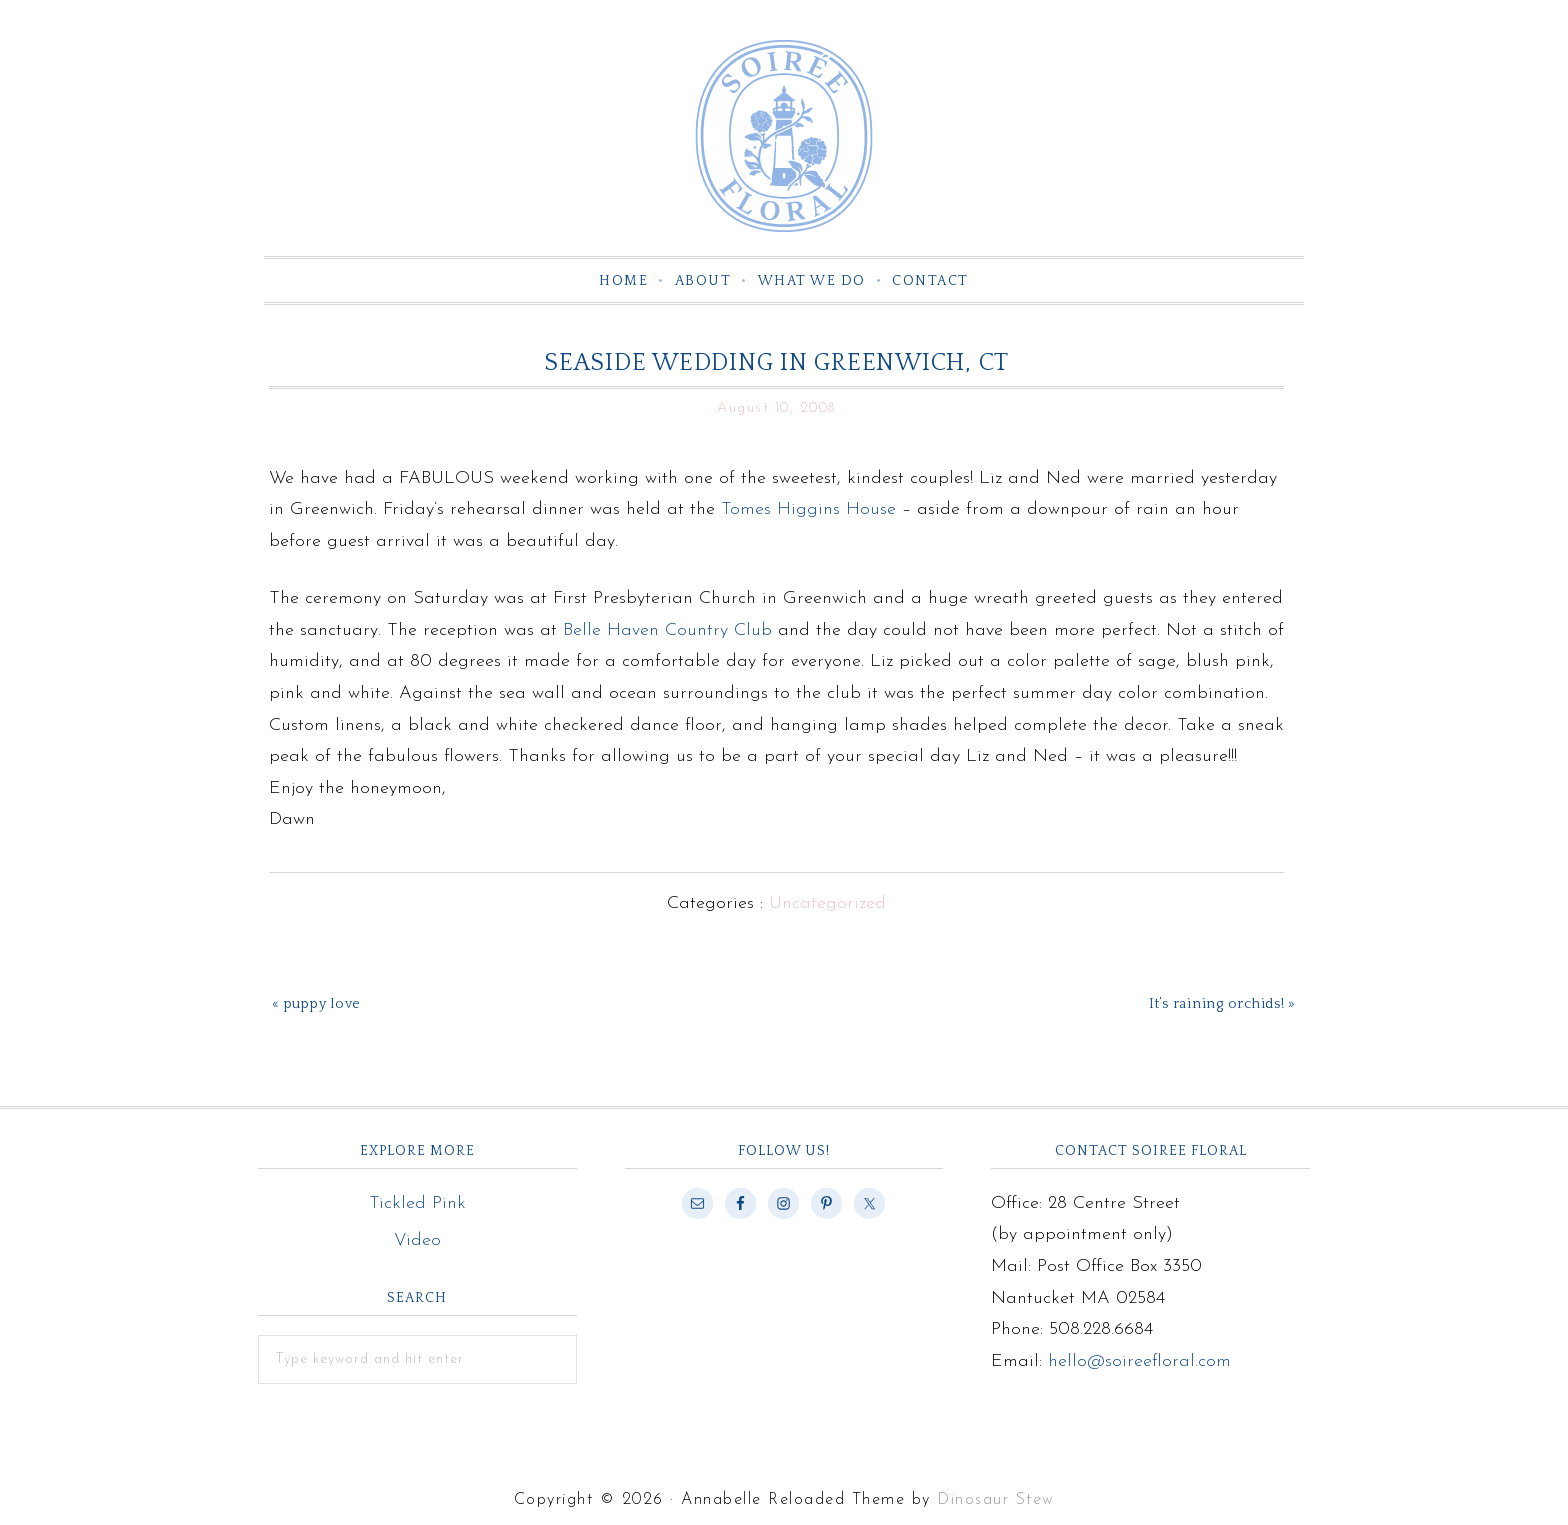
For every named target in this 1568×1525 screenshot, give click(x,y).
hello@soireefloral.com (1139, 1361)
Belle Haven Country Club (667, 630)
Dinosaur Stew (996, 1500)
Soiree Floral (784, 136)
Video (417, 1240)
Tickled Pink (417, 1203)
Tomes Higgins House (811, 509)
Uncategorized (827, 903)
